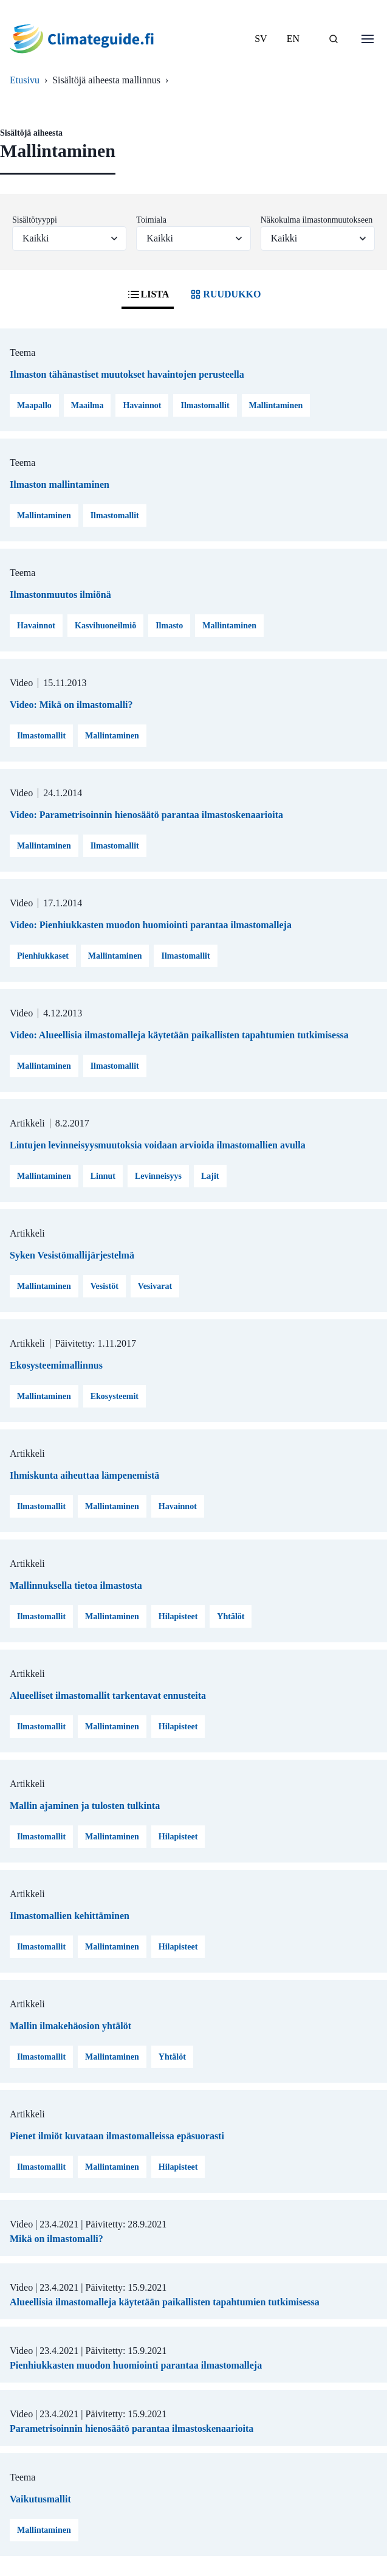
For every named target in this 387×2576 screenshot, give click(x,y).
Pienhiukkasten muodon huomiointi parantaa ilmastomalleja (136, 2365)
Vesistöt (104, 1286)
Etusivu (24, 80)
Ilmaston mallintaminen (59, 484)
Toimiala (151, 219)
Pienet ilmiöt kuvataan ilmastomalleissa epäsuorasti (117, 2136)
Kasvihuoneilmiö (105, 625)
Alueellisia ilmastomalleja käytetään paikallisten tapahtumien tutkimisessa (165, 2302)
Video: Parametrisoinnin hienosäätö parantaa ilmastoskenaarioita (146, 815)
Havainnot (142, 405)
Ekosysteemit (115, 1396)
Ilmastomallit (204, 405)
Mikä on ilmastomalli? (56, 2239)
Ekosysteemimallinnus (56, 1365)
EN (293, 38)
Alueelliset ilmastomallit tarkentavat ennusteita (108, 1695)
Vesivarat (155, 1286)
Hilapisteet (178, 1616)
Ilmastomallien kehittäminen (69, 1916)
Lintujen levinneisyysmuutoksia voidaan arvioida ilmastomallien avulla (158, 1145)
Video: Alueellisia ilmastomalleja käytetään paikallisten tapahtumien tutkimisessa (179, 1035)
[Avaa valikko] (367, 39)
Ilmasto (169, 625)
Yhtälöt (230, 1616)
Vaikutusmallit (40, 2499)
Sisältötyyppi (34, 219)
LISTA (148, 294)
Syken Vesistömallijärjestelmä (72, 1255)
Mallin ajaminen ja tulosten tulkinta (85, 1805)
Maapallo (34, 405)
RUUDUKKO (224, 294)
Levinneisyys (158, 1176)
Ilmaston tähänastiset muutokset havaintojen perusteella (127, 374)
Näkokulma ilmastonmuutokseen (317, 219)
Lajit (210, 1176)
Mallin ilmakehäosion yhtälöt (70, 2026)
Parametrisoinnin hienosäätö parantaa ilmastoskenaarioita (131, 2428)
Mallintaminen (276, 405)
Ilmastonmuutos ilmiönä (60, 594)
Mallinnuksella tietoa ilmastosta (76, 1585)
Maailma (87, 405)
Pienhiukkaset (43, 955)
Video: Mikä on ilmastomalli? (71, 705)
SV (261, 38)
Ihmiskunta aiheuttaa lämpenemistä (84, 1475)
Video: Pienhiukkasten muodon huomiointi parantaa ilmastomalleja (151, 925)
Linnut (103, 1176)
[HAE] (333, 39)
